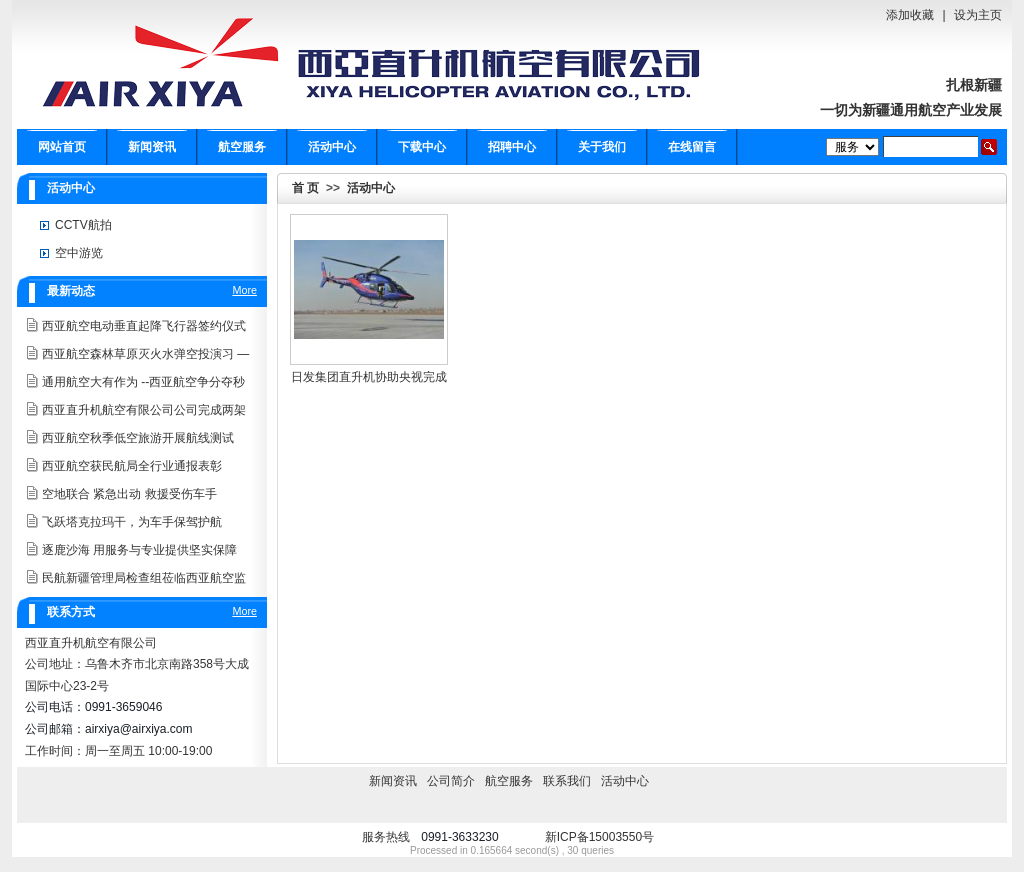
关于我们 (602, 147)
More (244, 290)
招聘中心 (512, 147)
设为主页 (978, 15)
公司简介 (451, 781)
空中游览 (79, 253)
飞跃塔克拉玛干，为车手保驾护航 (132, 522)
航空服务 (242, 147)
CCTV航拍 (83, 225)
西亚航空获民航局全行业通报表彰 (132, 466)
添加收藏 (910, 15)
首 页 (305, 188)
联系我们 (567, 781)
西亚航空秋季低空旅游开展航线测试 (138, 438)
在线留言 (692, 147)
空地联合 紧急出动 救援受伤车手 (129, 494)
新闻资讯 (152, 147)
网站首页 (62, 147)
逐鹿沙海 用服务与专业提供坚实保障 (139, 550)
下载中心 (422, 147)
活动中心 (332, 147)
